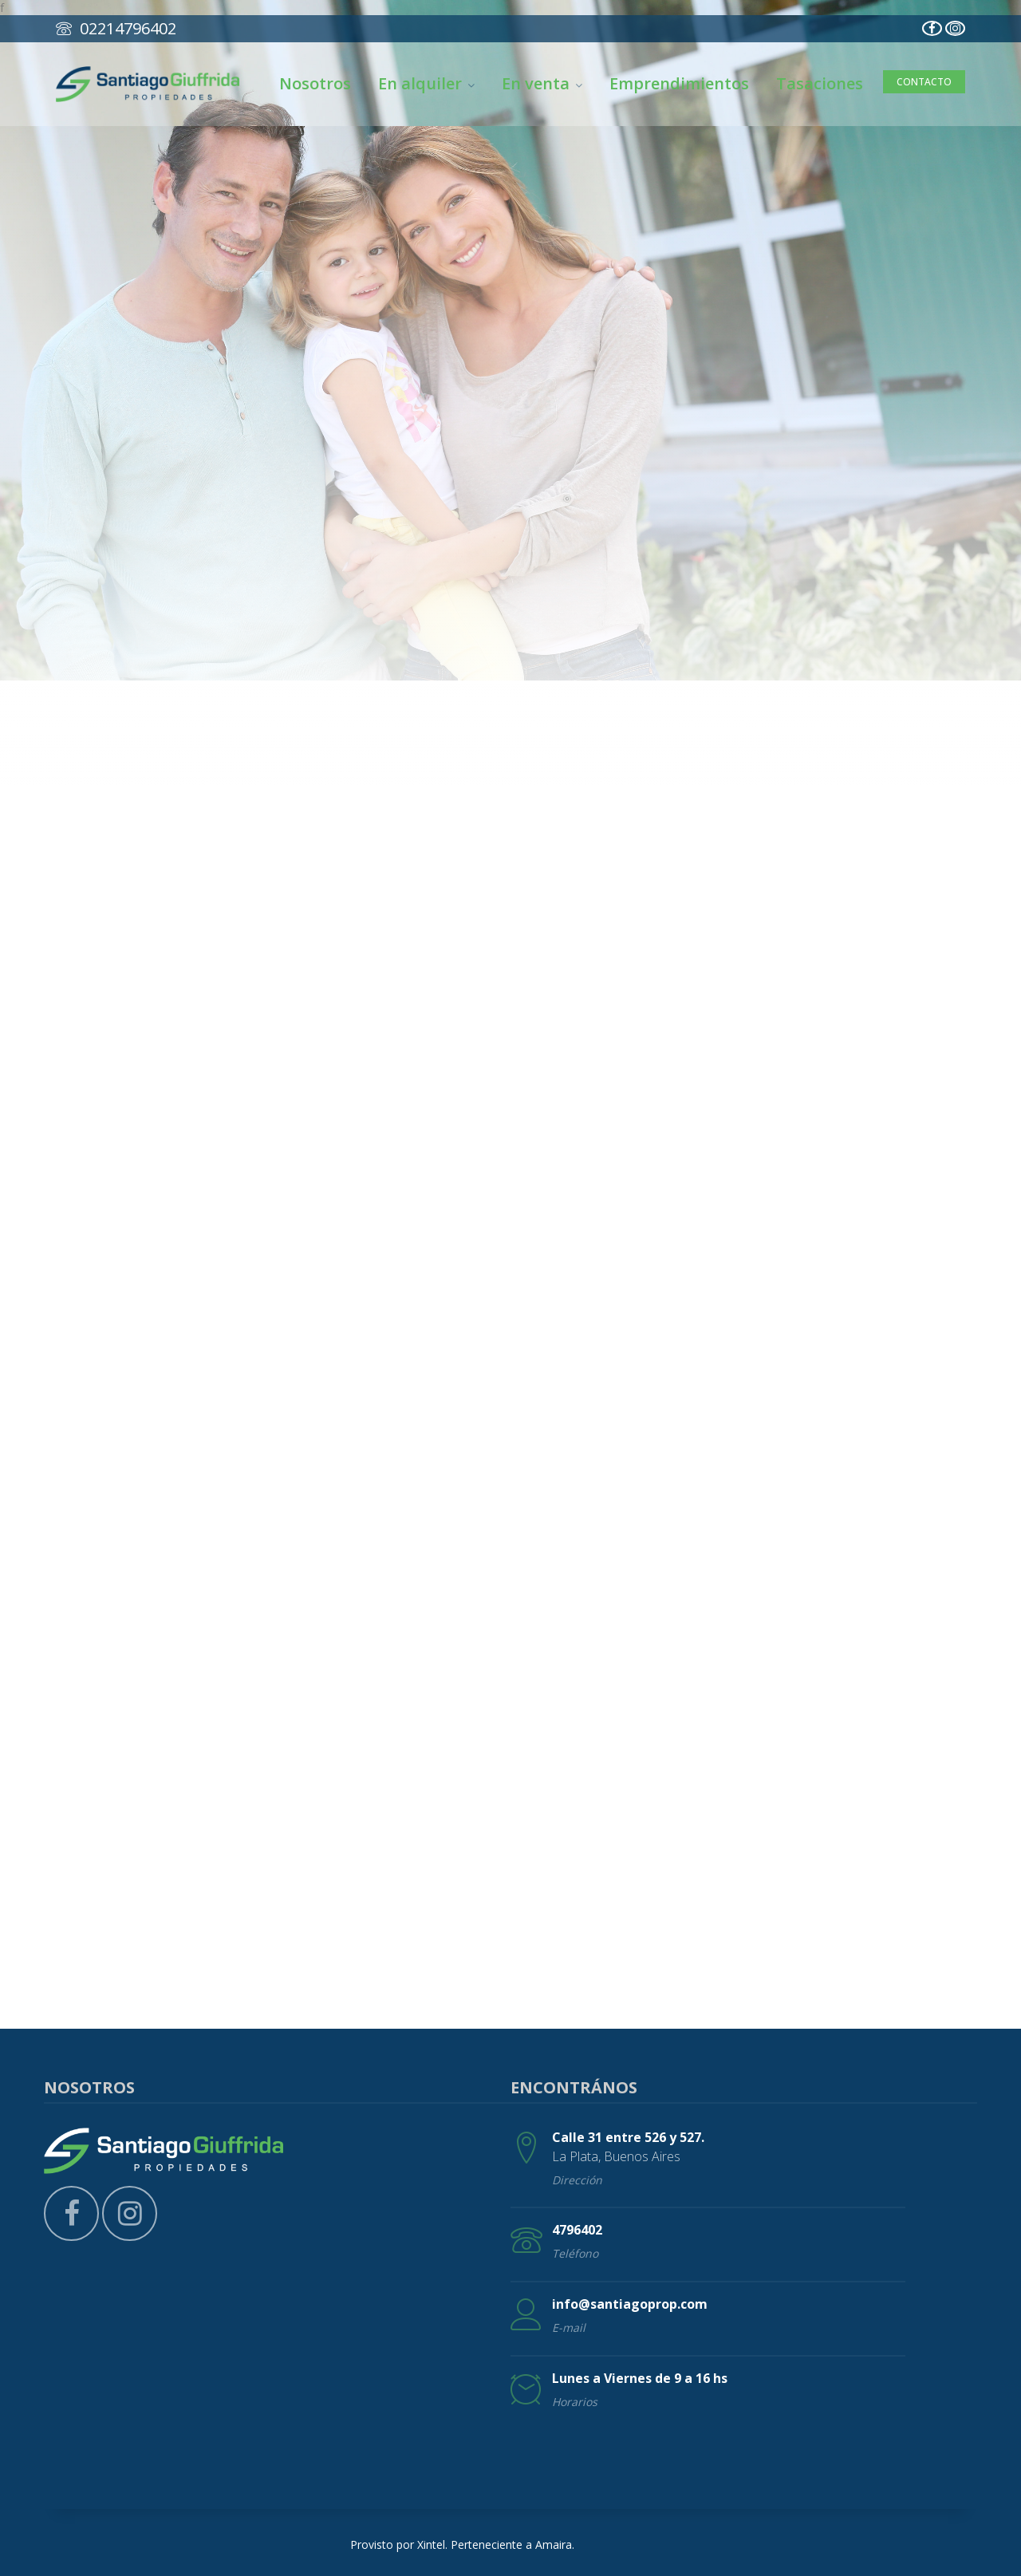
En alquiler (426, 83)
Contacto (924, 82)
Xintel (431, 2544)
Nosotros (315, 83)
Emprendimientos (679, 83)
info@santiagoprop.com (630, 2304)
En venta (542, 83)
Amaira (553, 2544)
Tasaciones (819, 83)
